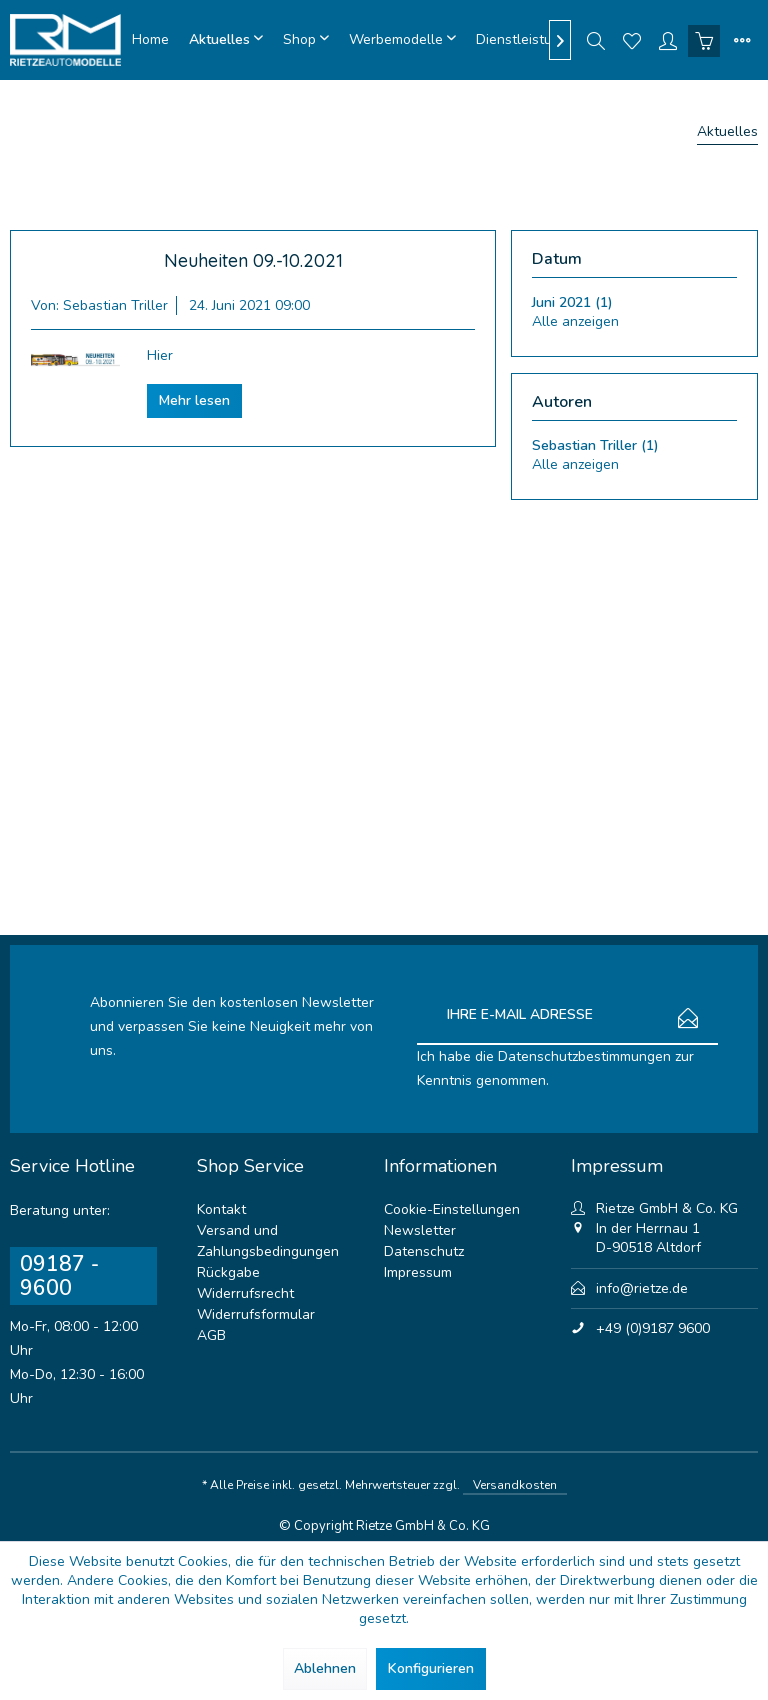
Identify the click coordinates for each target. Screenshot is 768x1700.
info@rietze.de (642, 1288)
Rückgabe (228, 1272)
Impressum (418, 1272)
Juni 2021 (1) (572, 302)
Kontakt (221, 1209)
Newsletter (420, 1230)
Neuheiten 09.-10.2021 (253, 260)
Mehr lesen (194, 400)
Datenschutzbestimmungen (584, 1056)
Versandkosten (515, 1485)
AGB (211, 1335)
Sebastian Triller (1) (595, 445)
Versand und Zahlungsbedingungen (268, 1241)
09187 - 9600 (59, 1276)
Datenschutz (424, 1251)
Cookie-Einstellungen (452, 1209)
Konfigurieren (431, 1668)
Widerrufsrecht (245, 1293)
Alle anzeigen (575, 321)
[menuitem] (150, 40)
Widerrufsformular (256, 1314)
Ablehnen (325, 1668)
